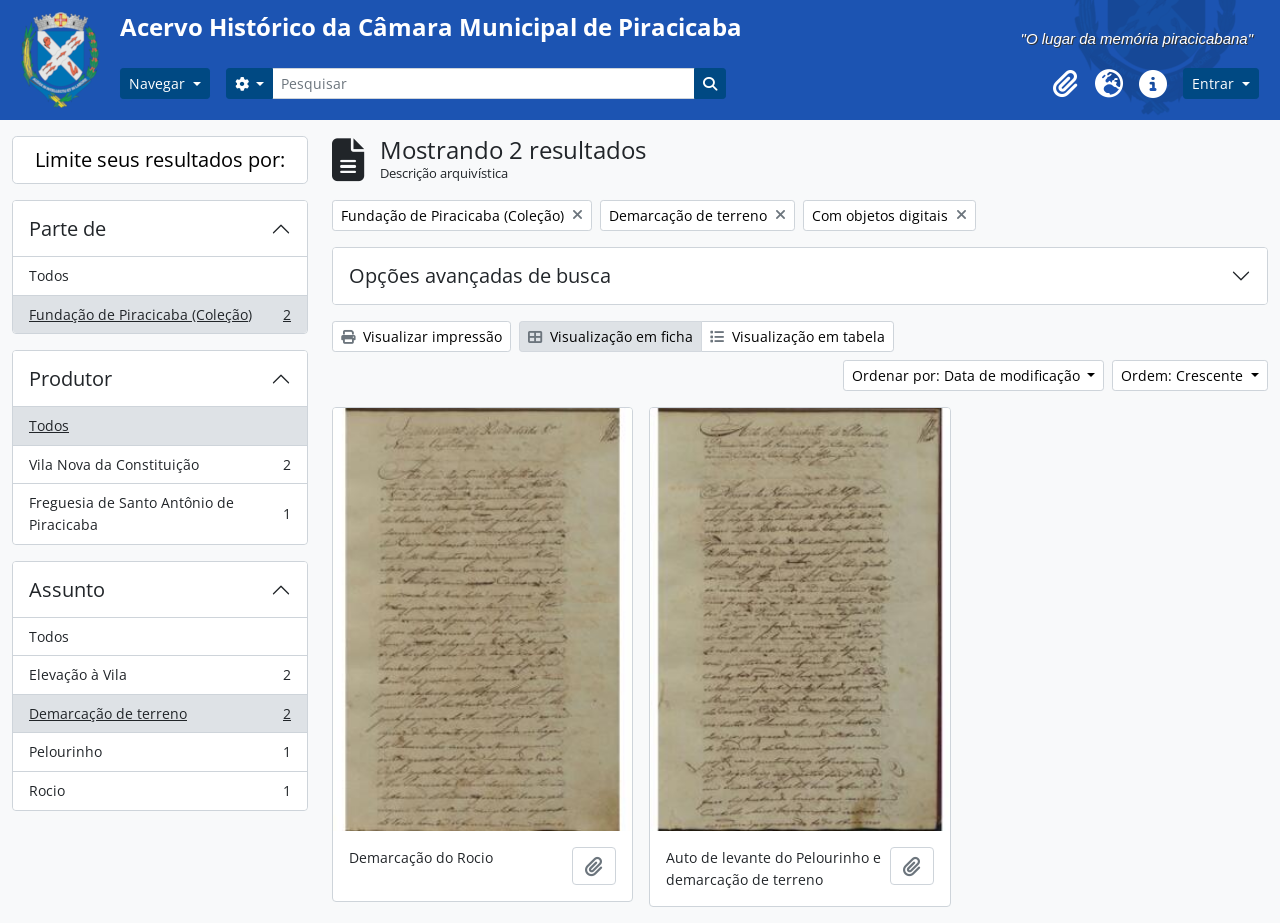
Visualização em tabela (797, 336)
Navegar (159, 83)
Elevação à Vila (159, 679)
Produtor (70, 378)
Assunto (67, 589)
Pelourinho (159, 756)
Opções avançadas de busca (480, 275)
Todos (49, 275)
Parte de (67, 228)
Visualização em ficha (610, 336)
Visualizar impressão (421, 336)
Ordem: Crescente (1184, 375)
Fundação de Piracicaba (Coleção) (159, 319)
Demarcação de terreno (159, 718)
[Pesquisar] (483, 83)
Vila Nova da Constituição (159, 469)
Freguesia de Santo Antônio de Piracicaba (159, 513)
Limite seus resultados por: (160, 159)
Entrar (1215, 83)
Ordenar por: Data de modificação (968, 375)
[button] (1065, 84)
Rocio (159, 795)
